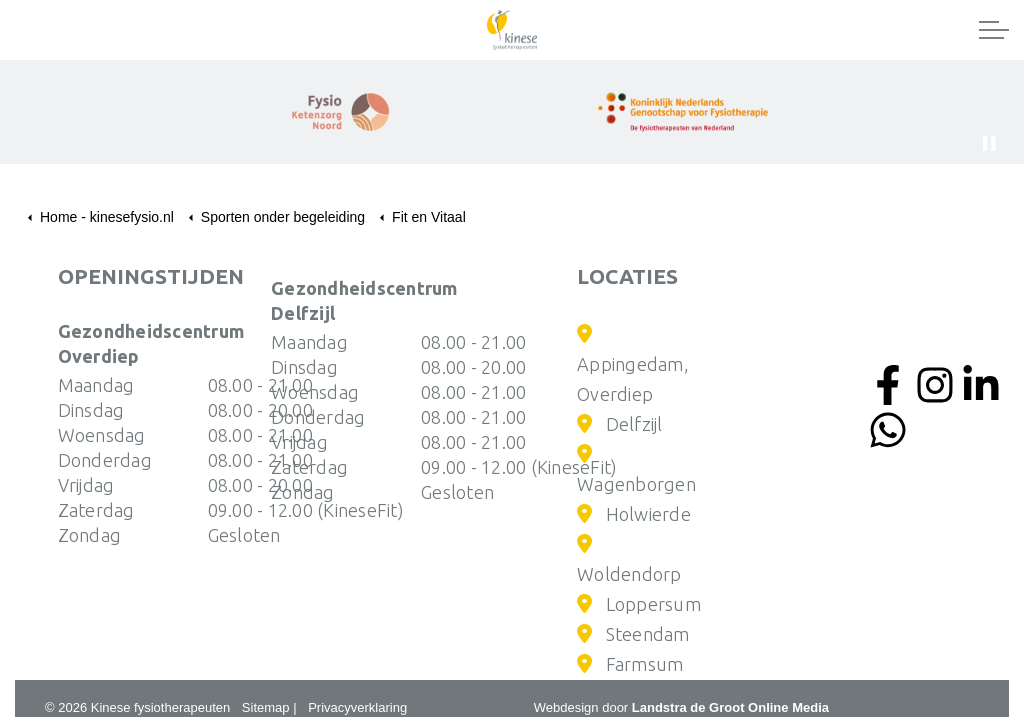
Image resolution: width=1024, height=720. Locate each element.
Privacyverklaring (357, 707)
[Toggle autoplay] (989, 144)
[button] (683, 112)
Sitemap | (269, 707)
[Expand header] (994, 30)
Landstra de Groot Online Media (730, 707)
